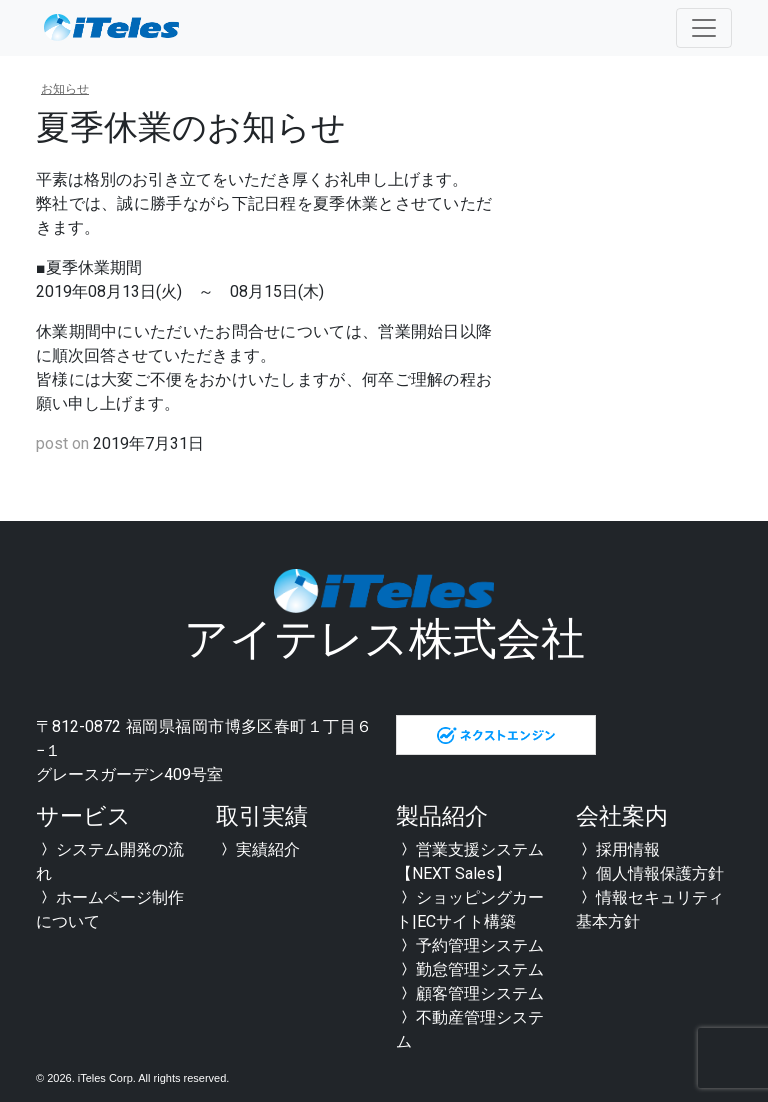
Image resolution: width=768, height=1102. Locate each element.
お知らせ (65, 89)
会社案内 (622, 816)
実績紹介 (258, 849)
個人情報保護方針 (650, 873)
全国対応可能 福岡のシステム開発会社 (111, 28)
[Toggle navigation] (704, 28)
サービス (83, 816)
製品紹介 (442, 816)
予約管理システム (470, 945)
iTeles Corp (105, 1078)
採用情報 (618, 849)
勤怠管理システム (470, 969)
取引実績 (262, 816)
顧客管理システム (470, 993)
